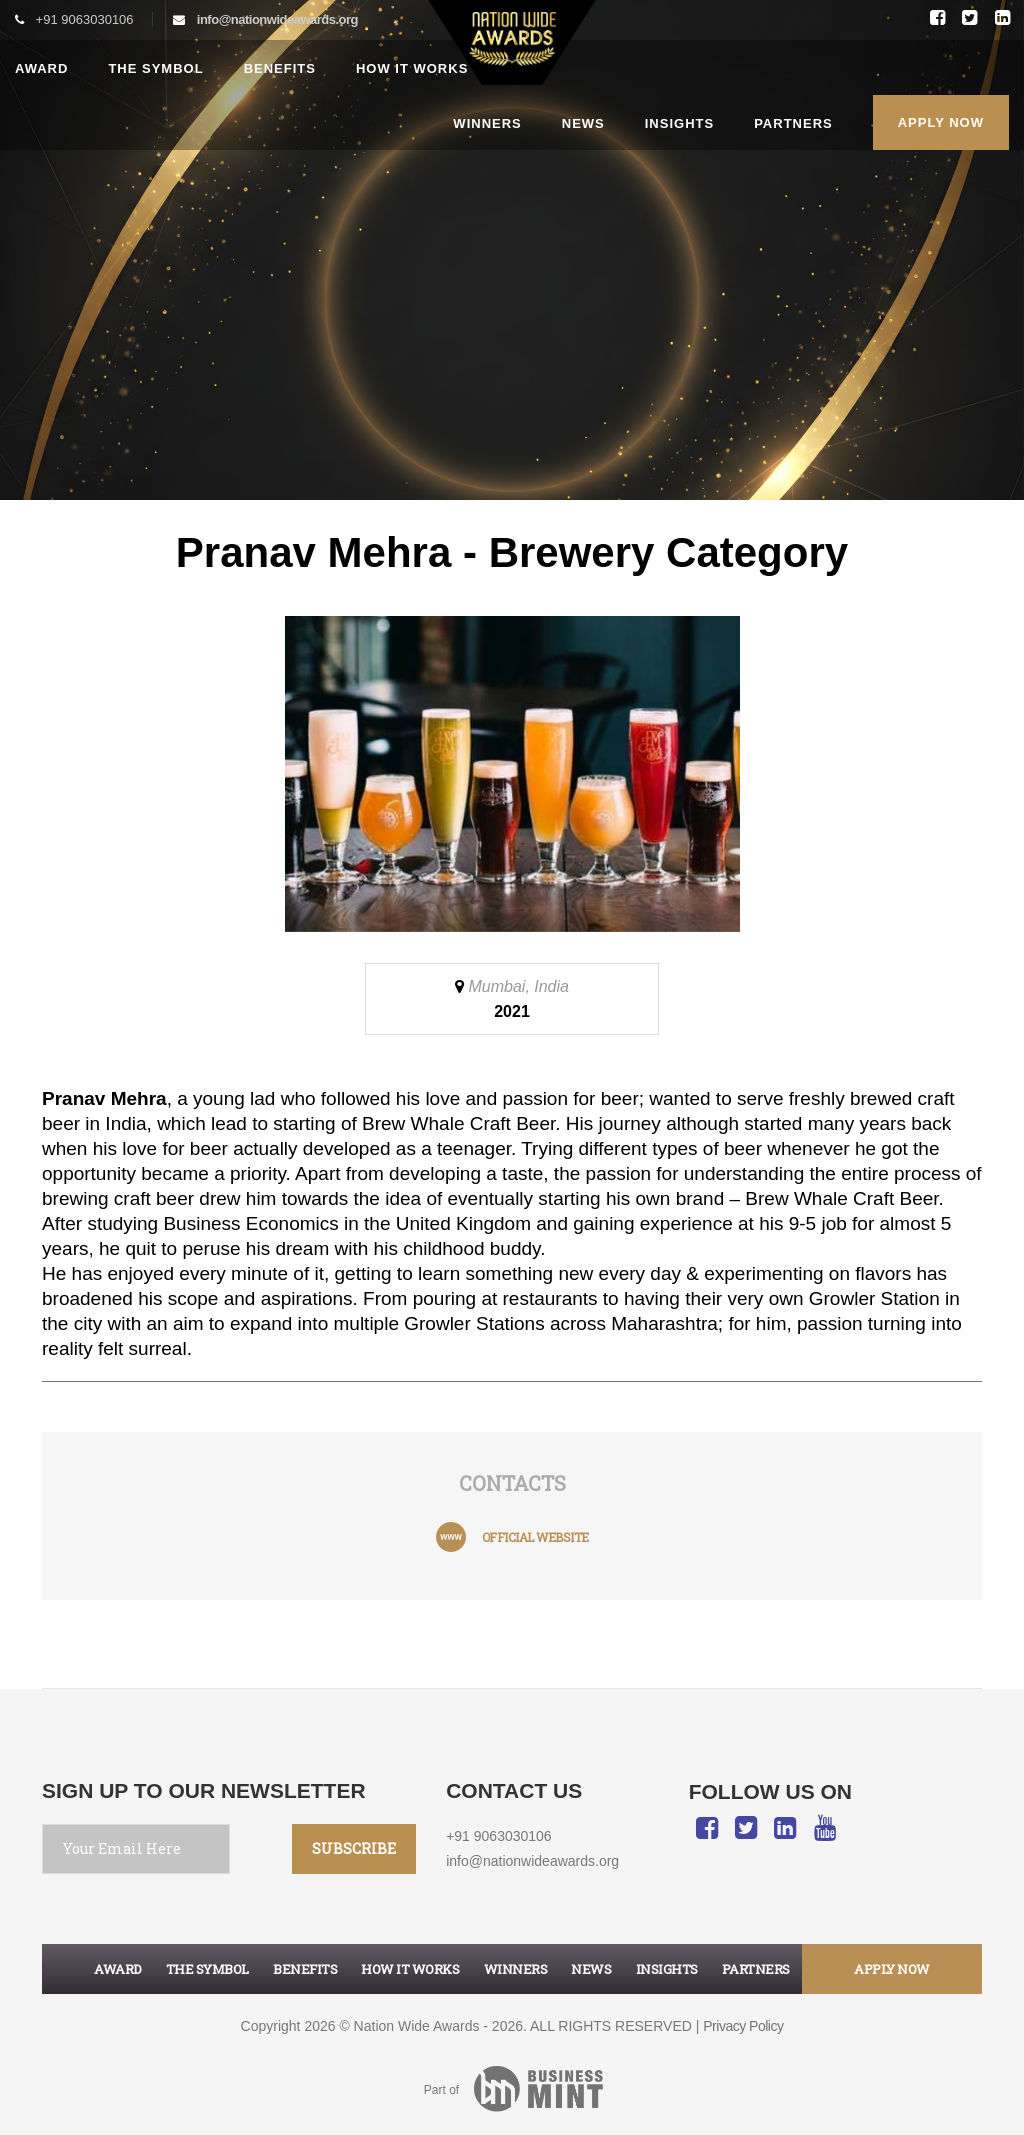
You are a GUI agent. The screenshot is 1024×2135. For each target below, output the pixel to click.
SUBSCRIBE (354, 1848)
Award (41, 68)
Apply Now (941, 122)
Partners (793, 123)
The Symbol (155, 68)
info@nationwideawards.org (277, 19)
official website (535, 1537)
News (583, 123)
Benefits (280, 68)
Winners (487, 123)
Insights (679, 123)
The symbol (207, 1969)
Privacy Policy (743, 2026)
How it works (412, 68)
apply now (892, 1969)
